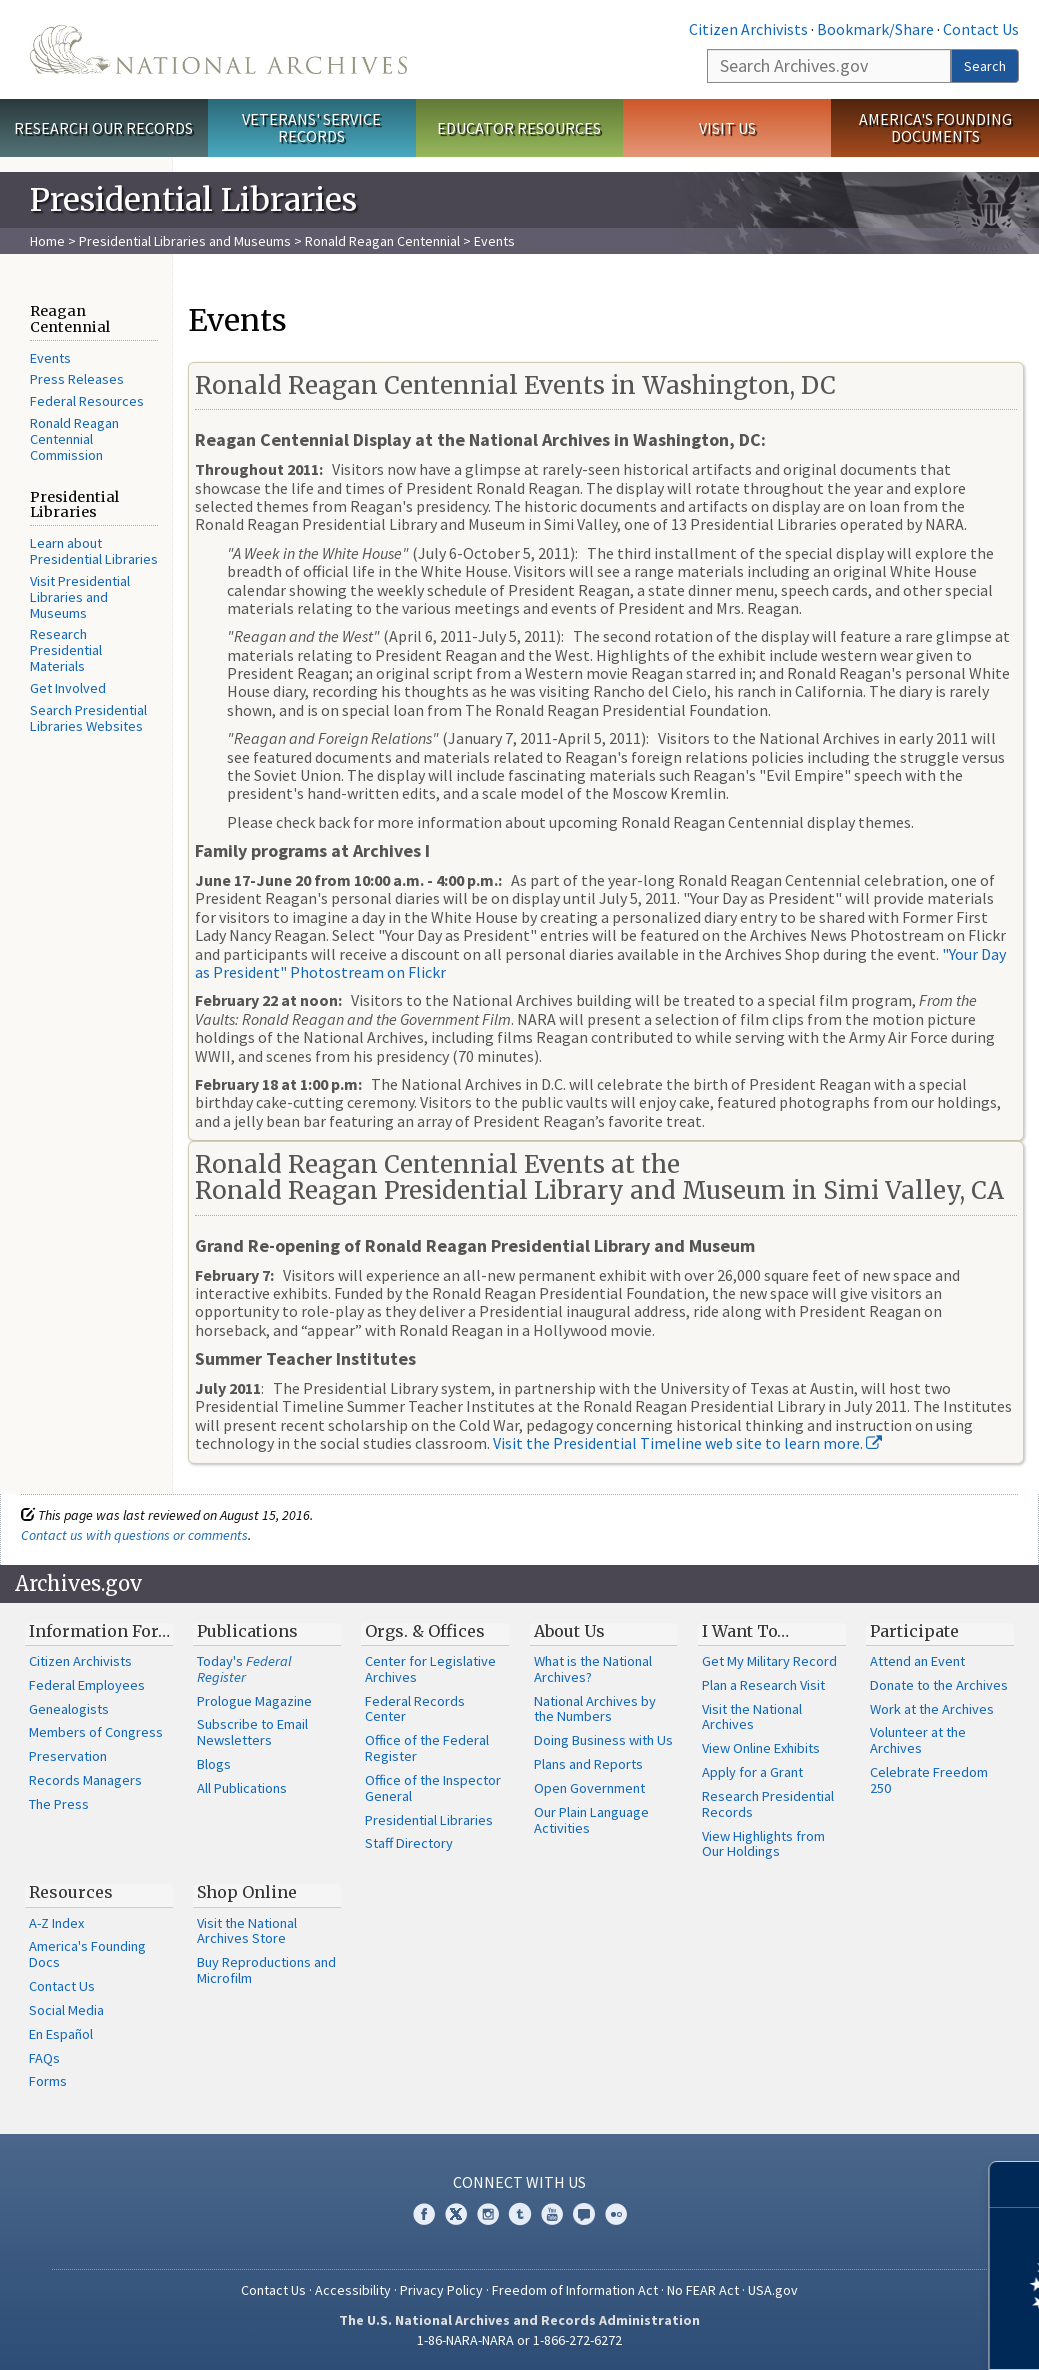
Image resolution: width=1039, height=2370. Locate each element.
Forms (48, 2081)
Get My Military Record (769, 1661)
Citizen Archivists (748, 29)
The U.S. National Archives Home (218, 49)
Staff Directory (409, 1843)
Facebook (424, 2214)
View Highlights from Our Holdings (763, 1844)
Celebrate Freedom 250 (929, 1780)
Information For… (99, 1631)
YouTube (552, 2214)
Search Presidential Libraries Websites (88, 718)
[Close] (1015, 2184)
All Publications (242, 1788)
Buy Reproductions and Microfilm (266, 1970)
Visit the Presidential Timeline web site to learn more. (687, 1443)
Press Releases (77, 379)
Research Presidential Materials (66, 650)
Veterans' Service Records (311, 127)
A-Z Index (56, 1923)
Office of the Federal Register (427, 1748)
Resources (71, 1892)
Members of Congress (96, 1732)
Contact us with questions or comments (134, 1535)
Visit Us (727, 128)
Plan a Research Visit (763, 1685)
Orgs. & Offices (425, 1631)
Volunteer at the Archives (918, 1740)
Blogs (214, 1764)
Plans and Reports (588, 1764)
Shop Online (247, 1892)
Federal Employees (87, 1685)
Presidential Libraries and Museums (185, 241)
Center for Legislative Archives (430, 1669)
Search (985, 66)
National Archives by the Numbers (595, 1709)
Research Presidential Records (768, 1804)
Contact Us (981, 29)
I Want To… (745, 1631)
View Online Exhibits (761, 1748)
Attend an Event (917, 1661)
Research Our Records (103, 128)
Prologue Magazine (254, 1701)
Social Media (66, 2010)
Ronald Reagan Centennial (382, 241)
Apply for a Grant (752, 1772)
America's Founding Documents (935, 127)
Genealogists (69, 1709)
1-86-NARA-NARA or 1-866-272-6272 (519, 2340)
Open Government (589, 1788)
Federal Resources (87, 401)
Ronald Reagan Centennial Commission (74, 439)
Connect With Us (519, 2182)
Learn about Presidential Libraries (94, 551)
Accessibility (353, 2290)
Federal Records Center (415, 1709)
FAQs (44, 2058)
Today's (244, 1669)
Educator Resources (519, 128)
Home (47, 241)
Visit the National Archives (752, 1717)
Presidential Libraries (429, 1820)
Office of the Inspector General (433, 1788)
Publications (247, 1631)
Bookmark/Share (875, 29)
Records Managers (85, 1780)
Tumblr (520, 2214)
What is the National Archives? (593, 1669)
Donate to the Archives (939, 1685)
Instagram (488, 2214)
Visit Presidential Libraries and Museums (80, 597)
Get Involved (68, 688)
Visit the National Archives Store (247, 1931)
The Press (59, 1804)
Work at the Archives (932, 1709)
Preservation (68, 1756)
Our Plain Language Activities (591, 1820)
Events (50, 358)
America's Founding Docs (87, 1954)
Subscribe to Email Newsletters (252, 1732)
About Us (569, 1631)
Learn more (861, 2334)
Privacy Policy (441, 2290)
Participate (914, 1631)
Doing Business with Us (603, 1740)
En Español (61, 2034)
